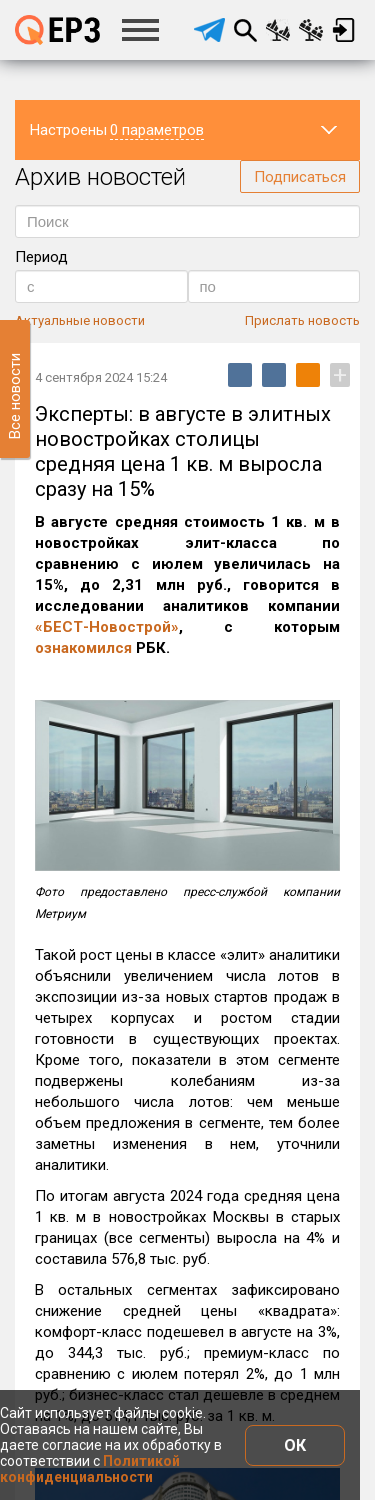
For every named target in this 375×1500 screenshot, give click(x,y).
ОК (295, 1445)
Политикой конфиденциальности (90, 1469)
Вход (344, 30)
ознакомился (83, 648)
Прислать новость (302, 320)
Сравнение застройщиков (311, 30)
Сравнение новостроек (278, 30)
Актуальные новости (80, 320)
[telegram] (209, 30)
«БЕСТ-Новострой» (107, 627)
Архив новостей (100, 176)
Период (41, 257)
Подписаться (300, 177)
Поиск (245, 30)
